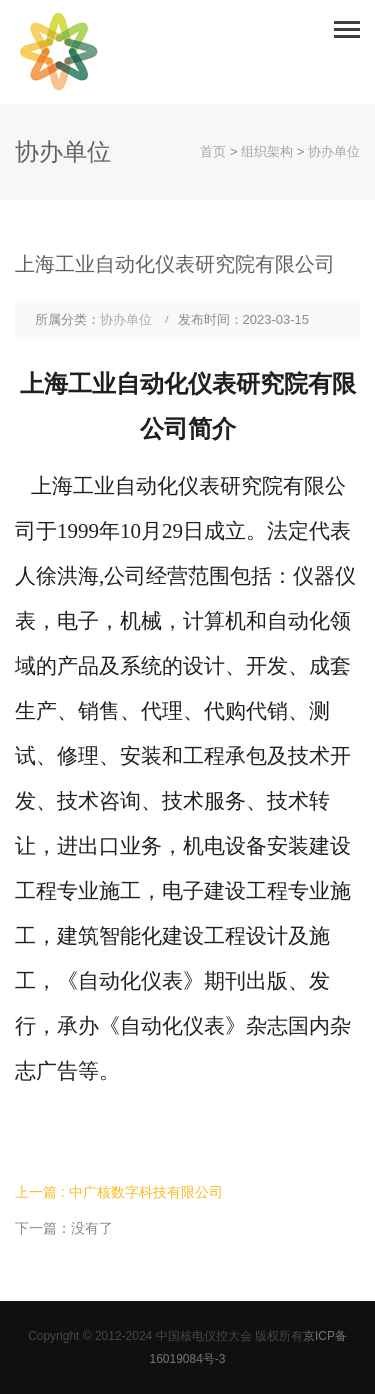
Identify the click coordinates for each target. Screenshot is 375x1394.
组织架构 (267, 151)
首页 (213, 151)
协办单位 (334, 151)
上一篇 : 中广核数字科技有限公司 (119, 1192)
